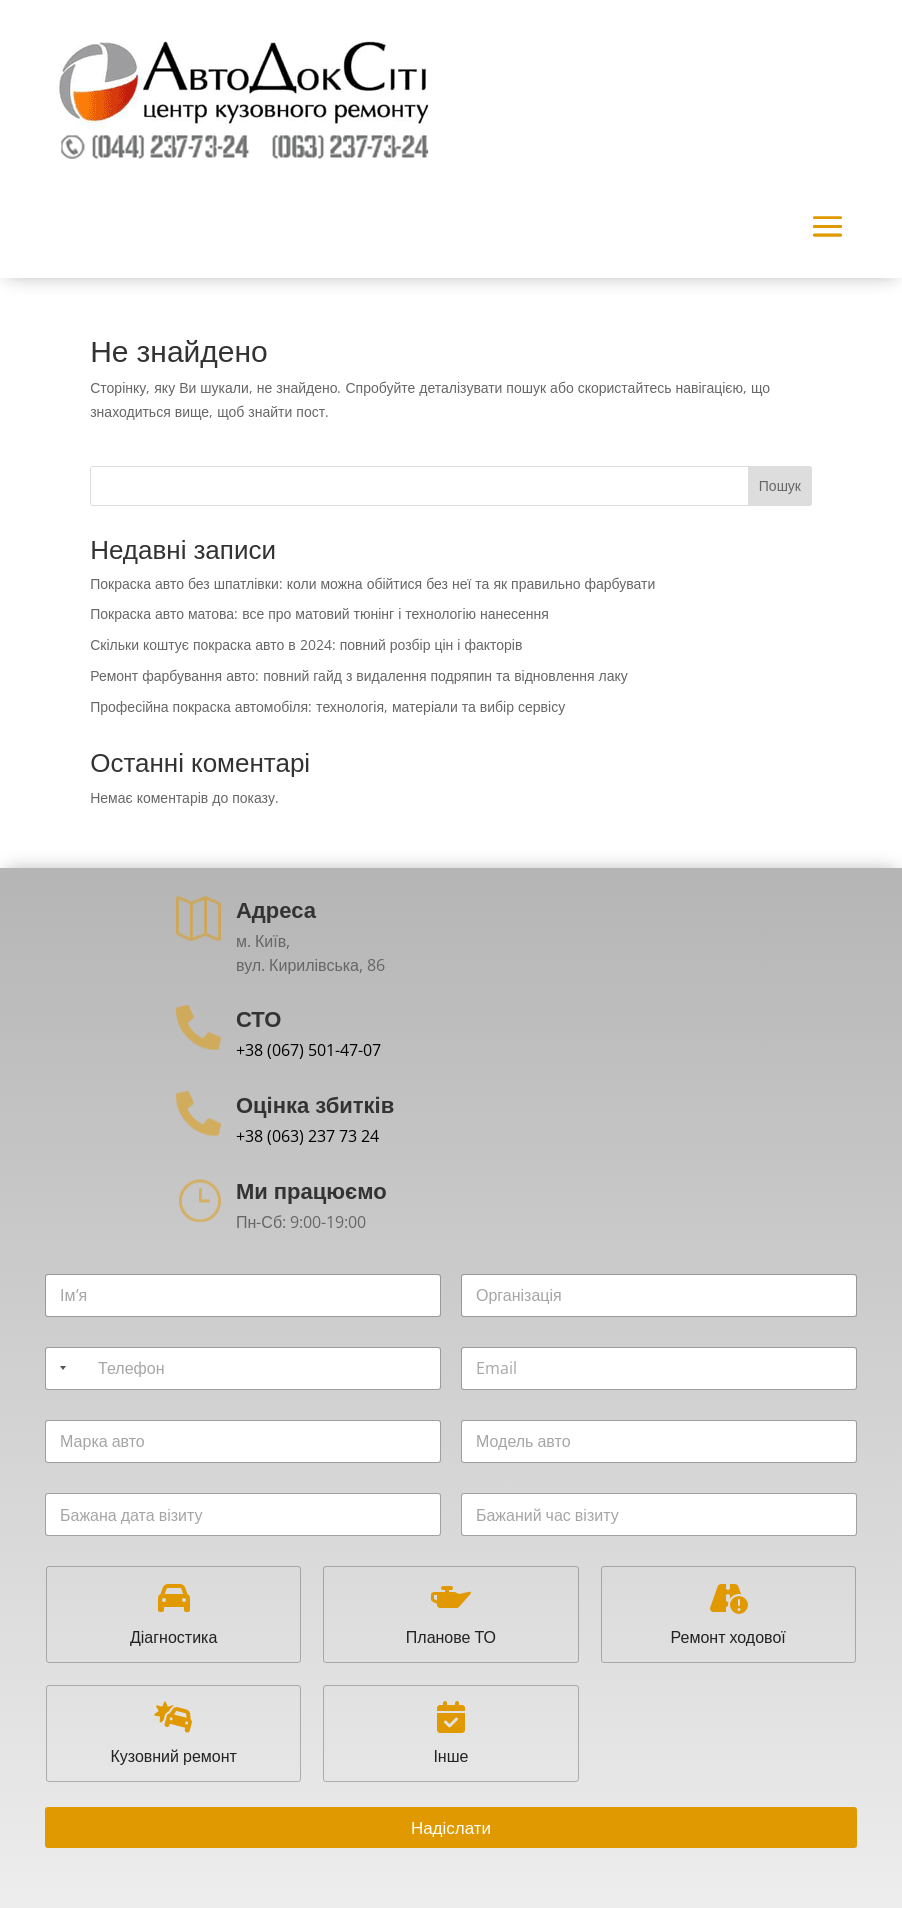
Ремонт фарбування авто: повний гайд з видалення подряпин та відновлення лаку (359, 675)
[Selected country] (59, 1368)
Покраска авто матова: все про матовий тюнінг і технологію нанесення (319, 613)
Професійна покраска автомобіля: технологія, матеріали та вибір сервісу (327, 706)
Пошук (780, 485)
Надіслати (451, 1827)
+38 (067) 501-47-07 (308, 1050)
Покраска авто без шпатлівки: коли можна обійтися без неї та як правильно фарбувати (372, 583)
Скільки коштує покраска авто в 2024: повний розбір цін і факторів (306, 644)
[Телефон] (243, 1368)
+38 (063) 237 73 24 (307, 1136)
